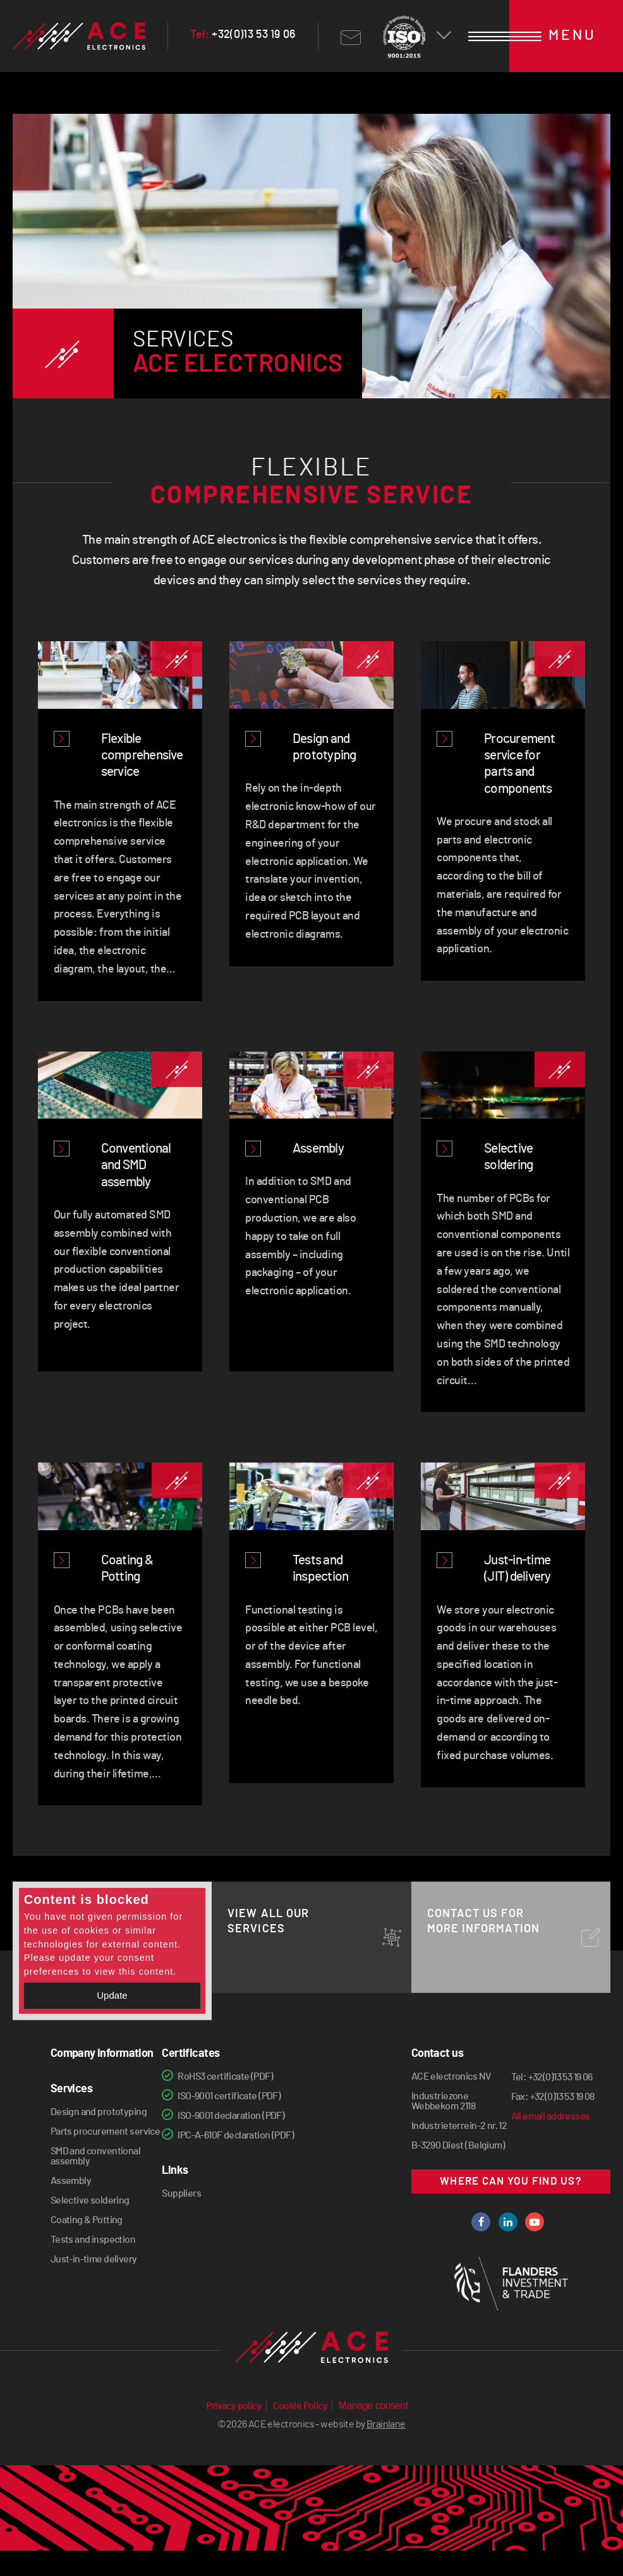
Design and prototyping (99, 2112)
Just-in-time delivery (94, 2259)
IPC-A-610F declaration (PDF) (236, 2135)
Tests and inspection (93, 2240)
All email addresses (550, 2116)
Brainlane (386, 2449)
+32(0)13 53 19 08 (562, 2097)
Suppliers (181, 2193)
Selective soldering (90, 2200)
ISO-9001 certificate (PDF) (229, 2096)
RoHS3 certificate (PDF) (225, 2076)
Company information (102, 2053)
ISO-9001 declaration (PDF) (231, 2116)
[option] (312, 284)
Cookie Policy (300, 2431)
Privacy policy (234, 2431)
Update (112, 1995)
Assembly (71, 2181)
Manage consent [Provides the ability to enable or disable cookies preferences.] (373, 2431)
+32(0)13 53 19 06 (243, 34)
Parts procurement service (105, 2131)
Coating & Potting (87, 2220)
